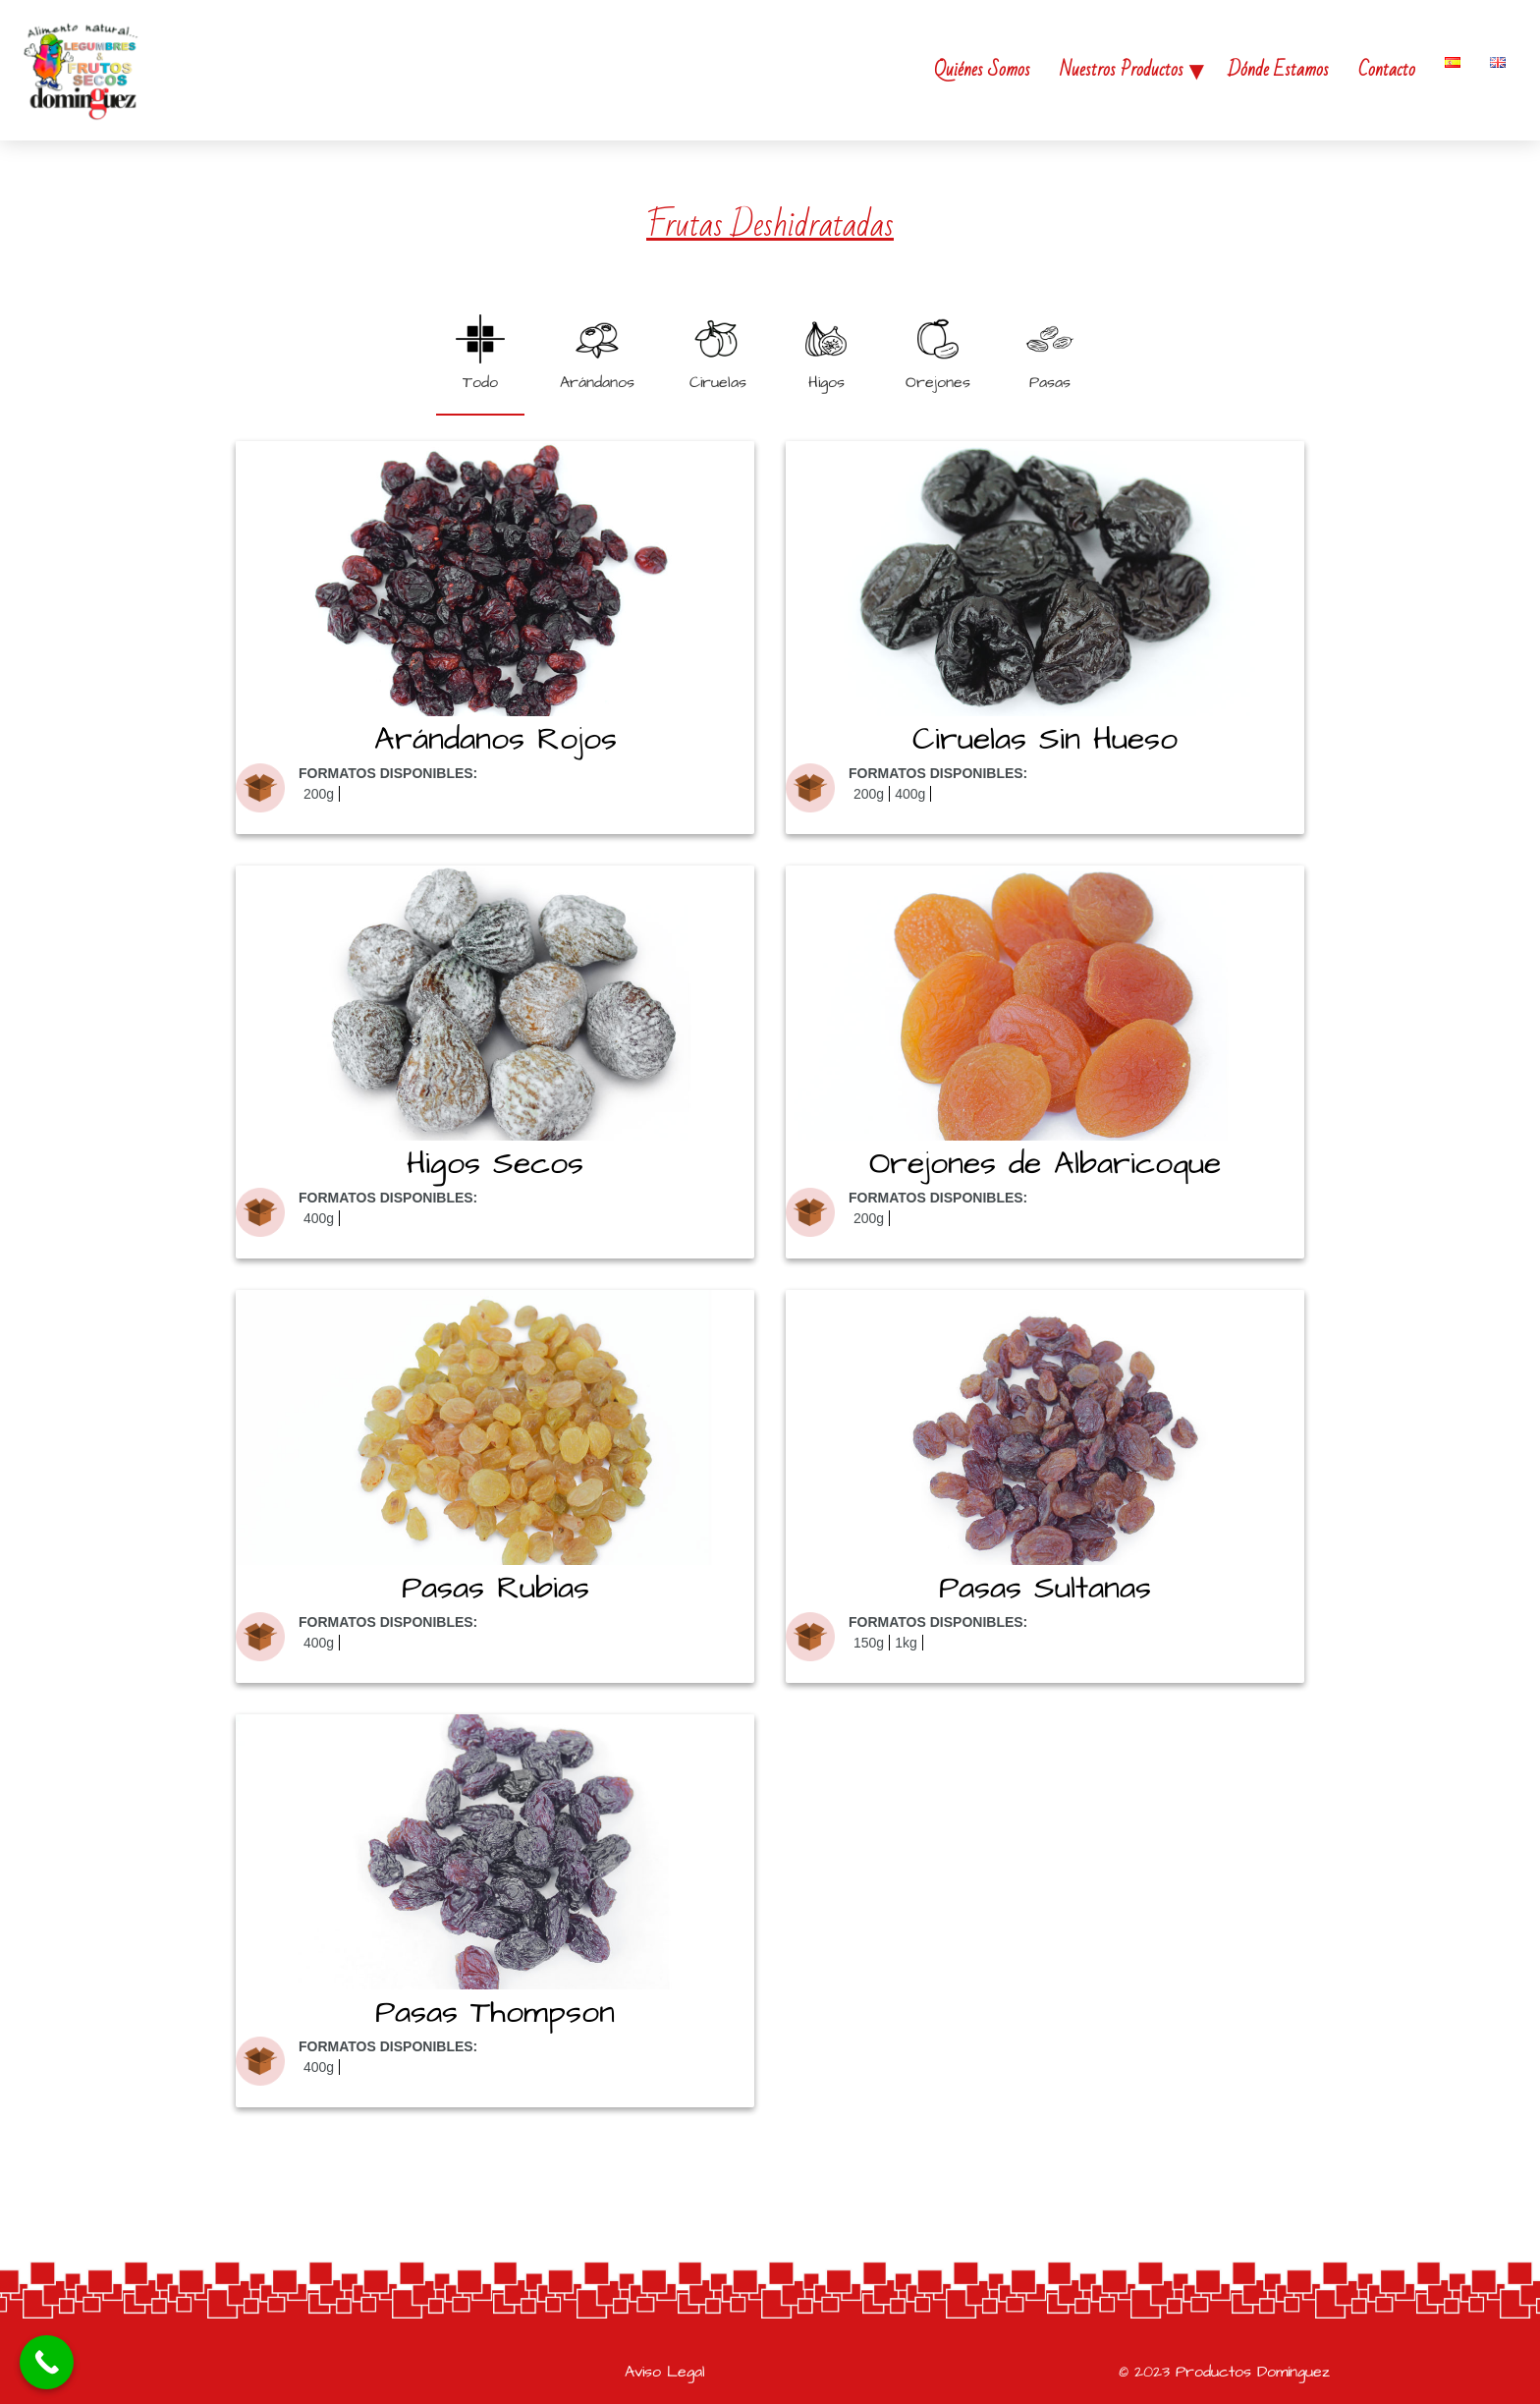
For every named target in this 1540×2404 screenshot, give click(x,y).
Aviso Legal (665, 2371)
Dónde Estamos (1278, 69)
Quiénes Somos (982, 69)
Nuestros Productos (1121, 69)
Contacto (1386, 69)
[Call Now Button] (47, 2362)
